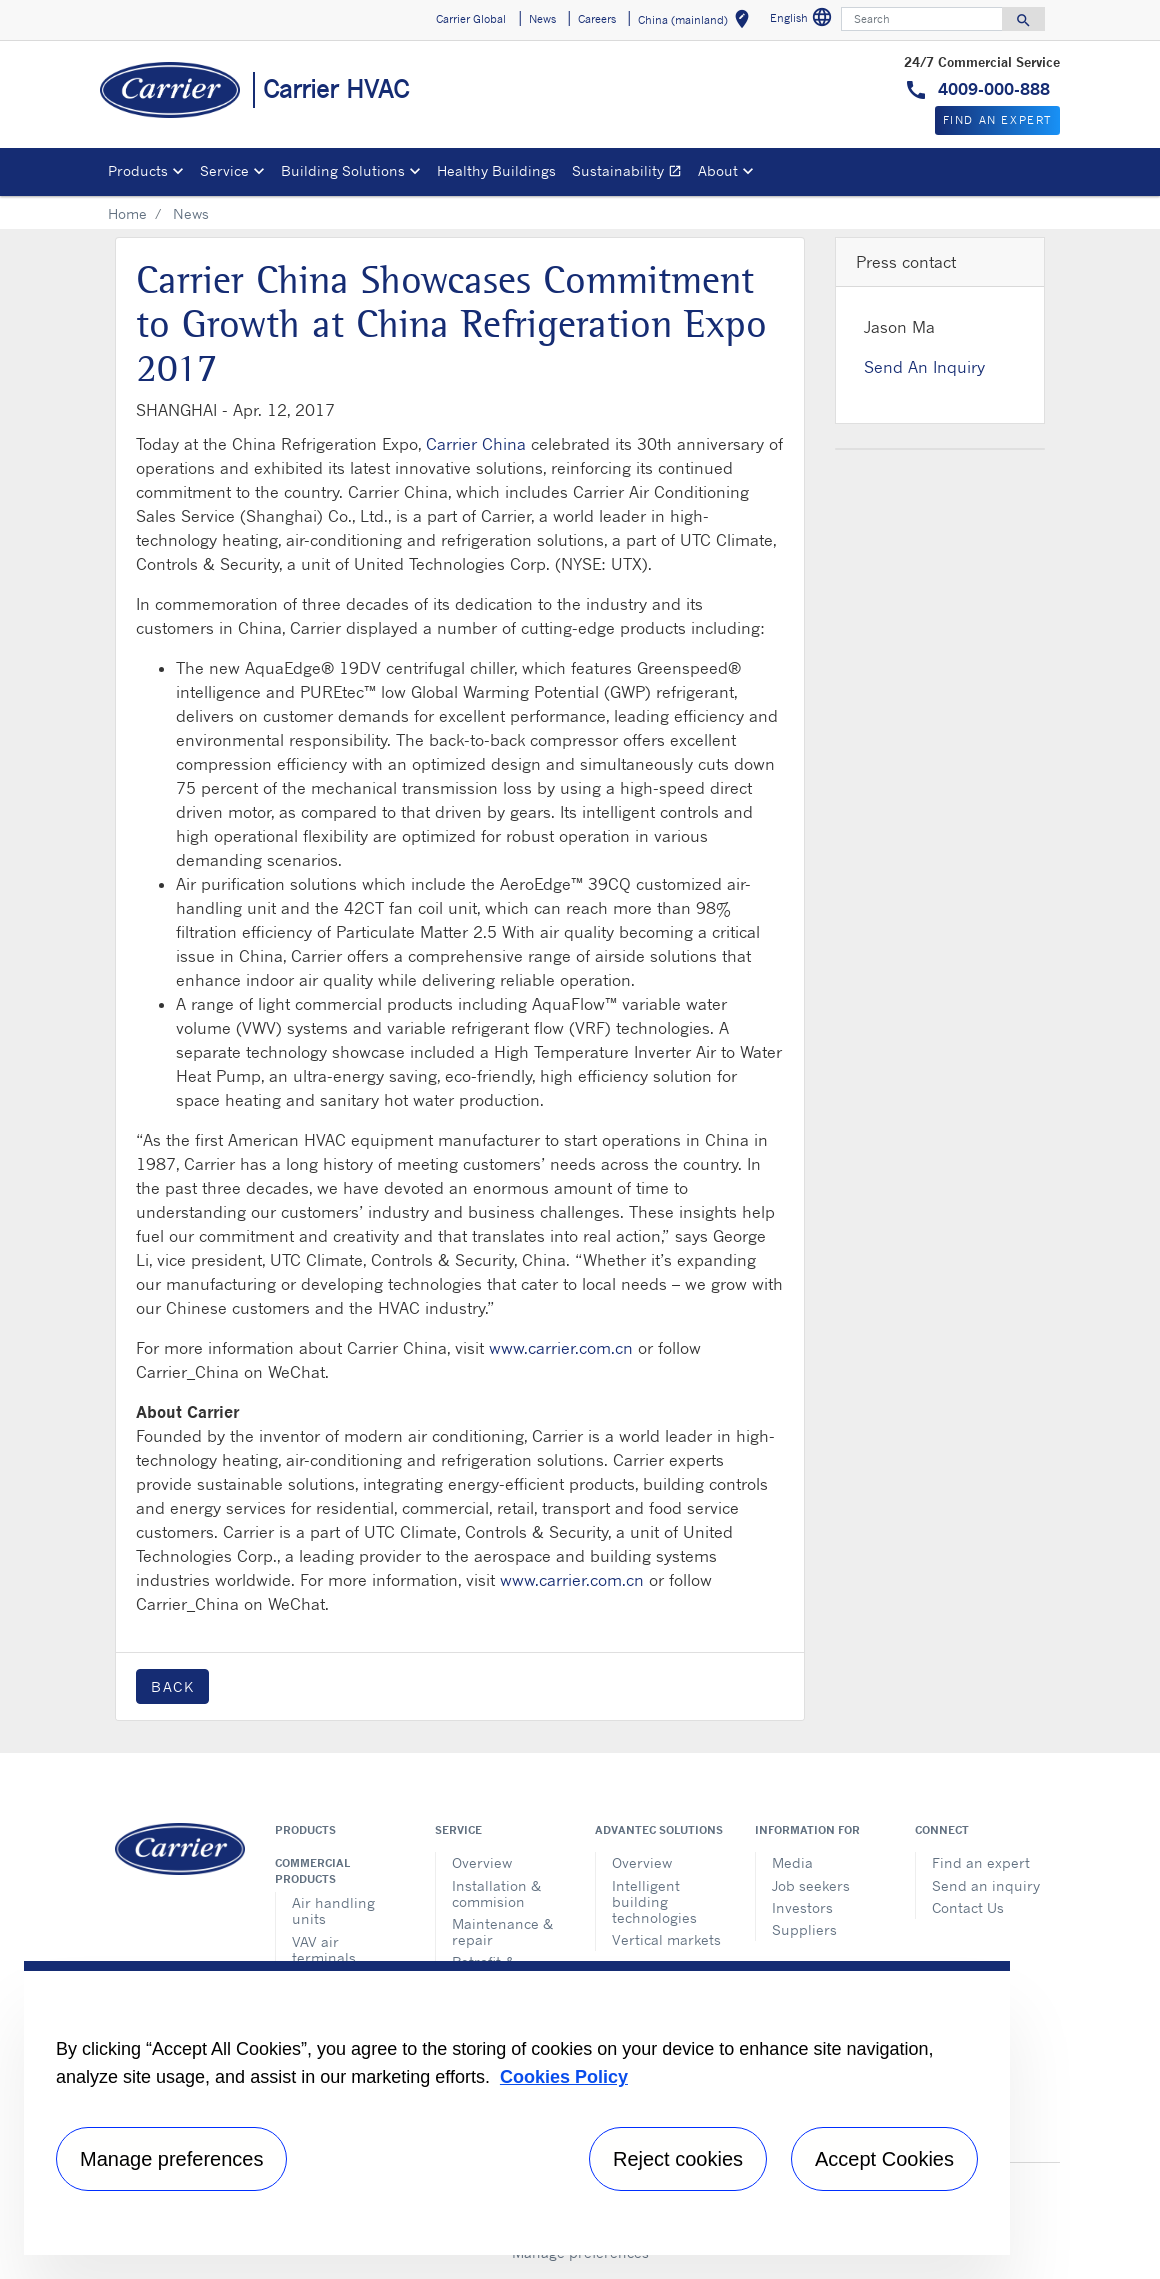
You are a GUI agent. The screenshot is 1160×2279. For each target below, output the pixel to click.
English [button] (803, 20)
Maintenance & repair (502, 1931)
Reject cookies (678, 2159)
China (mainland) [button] (697, 22)
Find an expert (981, 1862)
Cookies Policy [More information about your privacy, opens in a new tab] (564, 2077)
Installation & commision (496, 1893)
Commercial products (312, 1871)
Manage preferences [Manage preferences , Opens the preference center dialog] (171, 2159)
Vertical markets (666, 1939)
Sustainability (631, 173)
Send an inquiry (986, 1885)
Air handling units (333, 1910)
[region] (517, 2108)
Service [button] (224, 170)
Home (127, 213)
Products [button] (138, 170)
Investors (802, 1907)
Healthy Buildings (496, 170)
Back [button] (172, 1686)
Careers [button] (597, 19)
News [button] (542, 19)
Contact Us (968, 1907)
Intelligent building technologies (654, 1901)
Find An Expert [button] (997, 120)
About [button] (718, 170)
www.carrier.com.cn (561, 1348)
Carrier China (476, 444)
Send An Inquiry (924, 367)
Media (792, 1862)
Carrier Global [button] (471, 19)
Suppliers (804, 1929)
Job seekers (811, 1885)
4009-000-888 (991, 89)
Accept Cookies (884, 2159)
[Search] (922, 19)
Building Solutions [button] (343, 170)
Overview (482, 1862)
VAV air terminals (324, 1949)
